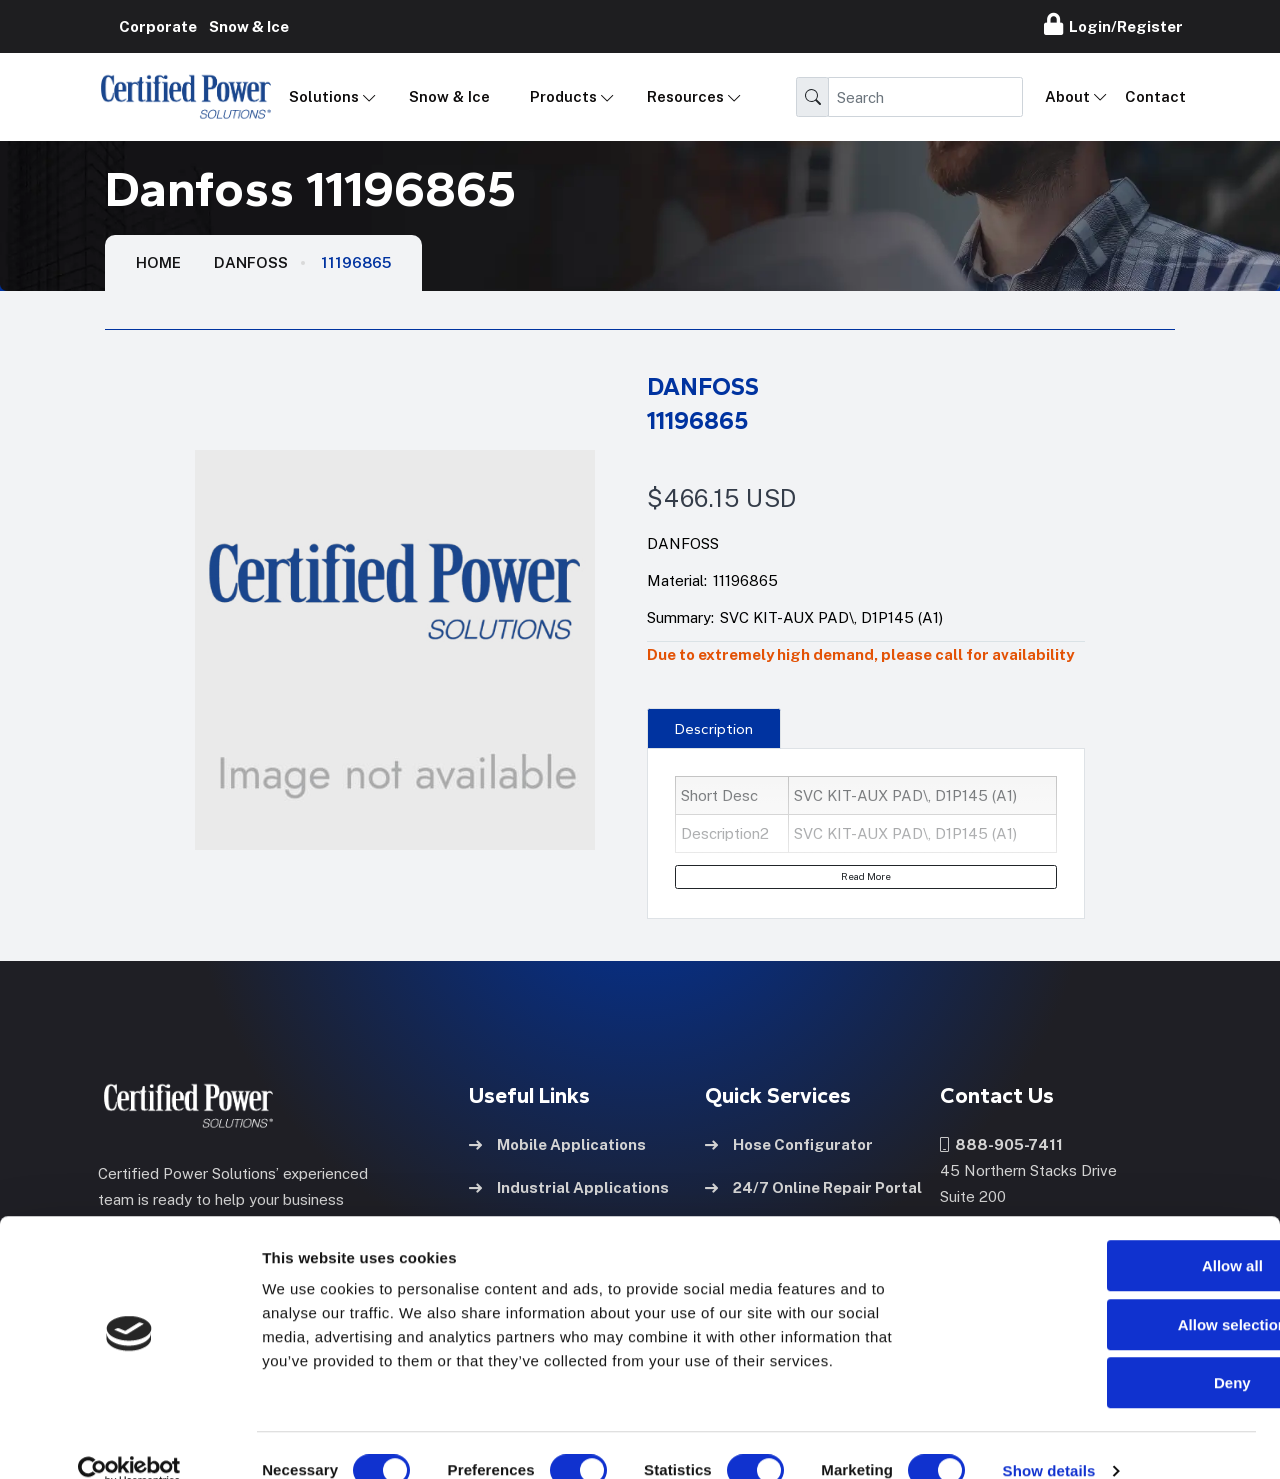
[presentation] (713, 728)
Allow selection (1112, 1293)
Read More (866, 876)
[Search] (925, 97)
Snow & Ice (449, 96)
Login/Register (1113, 24)
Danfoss (251, 262)
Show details (1049, 1439)
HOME (158, 262)
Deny (1113, 1351)
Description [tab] (714, 729)
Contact (1155, 96)
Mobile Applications (557, 1142)
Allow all (1113, 1234)
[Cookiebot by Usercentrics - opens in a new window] (129, 1440)
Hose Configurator (789, 1142)
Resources (685, 96)
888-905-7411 (1001, 1142)
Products (563, 96)
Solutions (324, 96)
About (1067, 96)
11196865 (356, 262)
